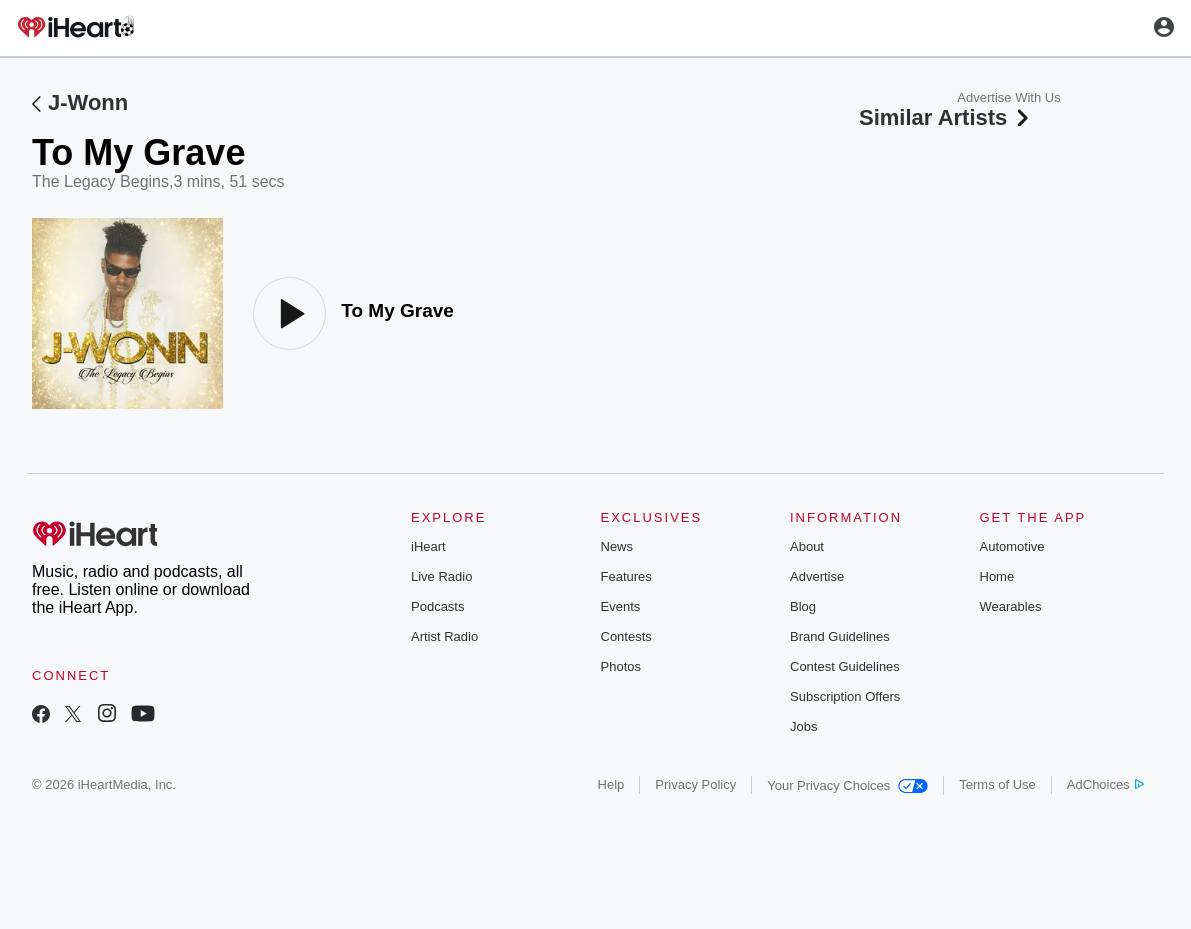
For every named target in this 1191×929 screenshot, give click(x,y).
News (617, 546)
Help (611, 784)
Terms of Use (997, 784)
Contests (626, 636)
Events (621, 606)
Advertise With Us (1008, 97)
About (807, 546)
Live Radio (441, 576)
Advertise (817, 576)
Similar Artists (946, 117)
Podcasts (437, 606)
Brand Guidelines (840, 636)
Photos (621, 666)
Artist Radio (444, 636)
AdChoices (1105, 784)
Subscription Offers (845, 696)
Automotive (1012, 546)
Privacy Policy (695, 784)
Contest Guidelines (845, 666)
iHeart (428, 546)
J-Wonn (88, 102)
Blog (803, 606)
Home (997, 576)
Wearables (1011, 606)
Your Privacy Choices (847, 785)
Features (626, 576)
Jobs (803, 726)
